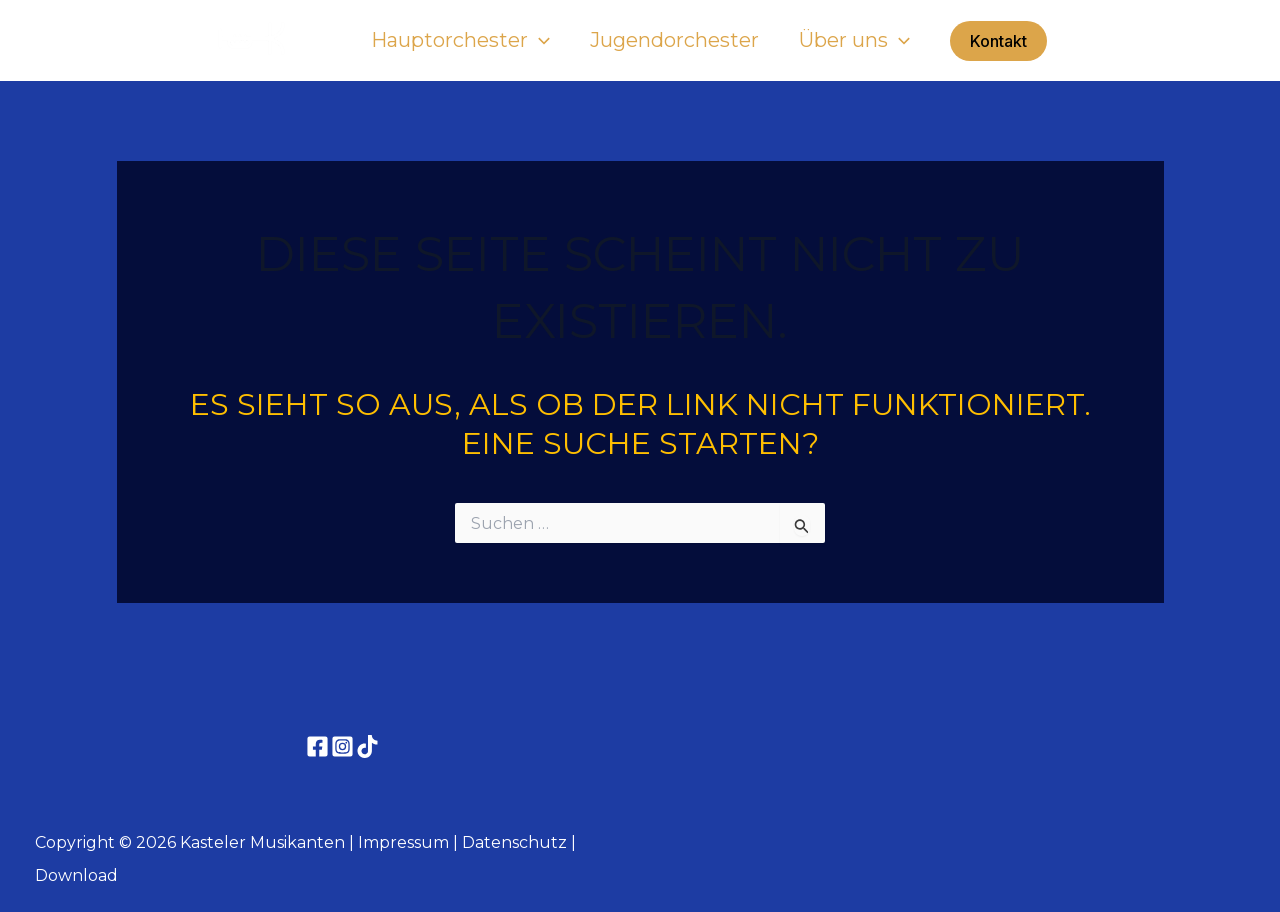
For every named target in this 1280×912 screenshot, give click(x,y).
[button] (539, 40)
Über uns (854, 40)
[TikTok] (367, 746)
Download (76, 875)
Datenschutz (514, 842)
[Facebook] (317, 746)
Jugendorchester (674, 40)
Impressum (403, 842)
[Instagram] (342, 746)
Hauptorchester (460, 40)
